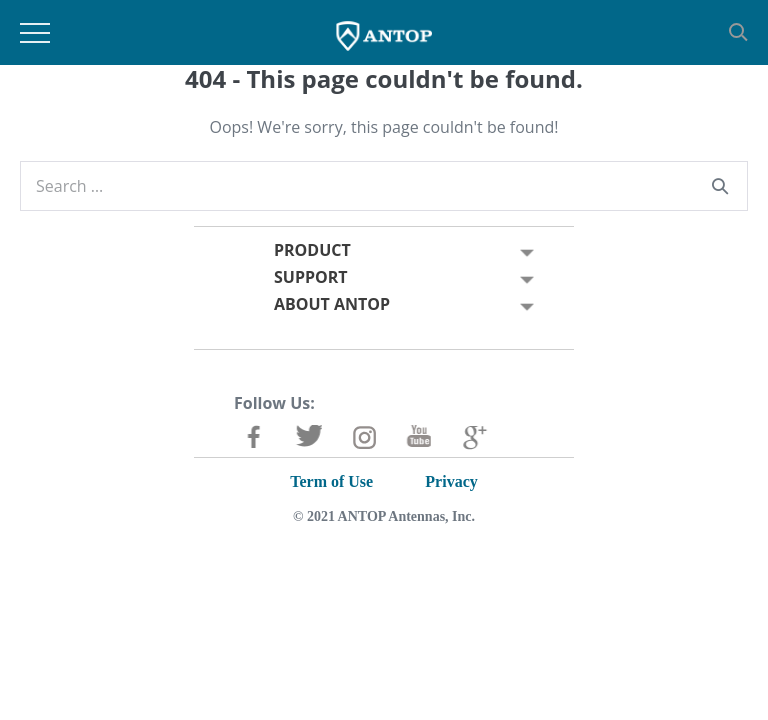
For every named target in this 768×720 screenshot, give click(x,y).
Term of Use (331, 481)
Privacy (451, 481)
